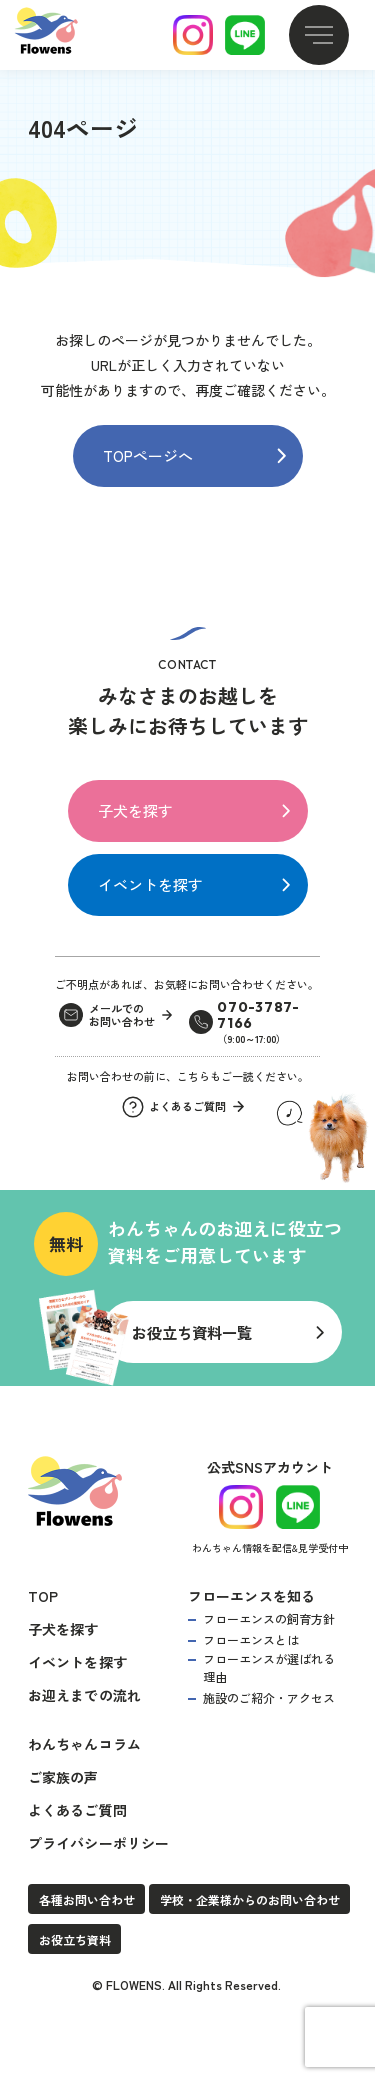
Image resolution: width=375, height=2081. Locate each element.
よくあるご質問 (77, 1810)
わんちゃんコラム (85, 1744)
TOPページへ (148, 455)
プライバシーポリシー (99, 1843)
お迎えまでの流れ (85, 1695)
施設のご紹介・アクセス (269, 1697)
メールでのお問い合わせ (122, 1016)
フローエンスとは (251, 1639)
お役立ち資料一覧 (192, 1332)
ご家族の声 (63, 1777)
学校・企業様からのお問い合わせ (250, 1899)
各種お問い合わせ (87, 1899)
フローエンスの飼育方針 (269, 1618)
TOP (43, 1596)
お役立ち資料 (75, 1939)
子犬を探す (135, 810)
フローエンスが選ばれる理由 (269, 1667)
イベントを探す (150, 884)
